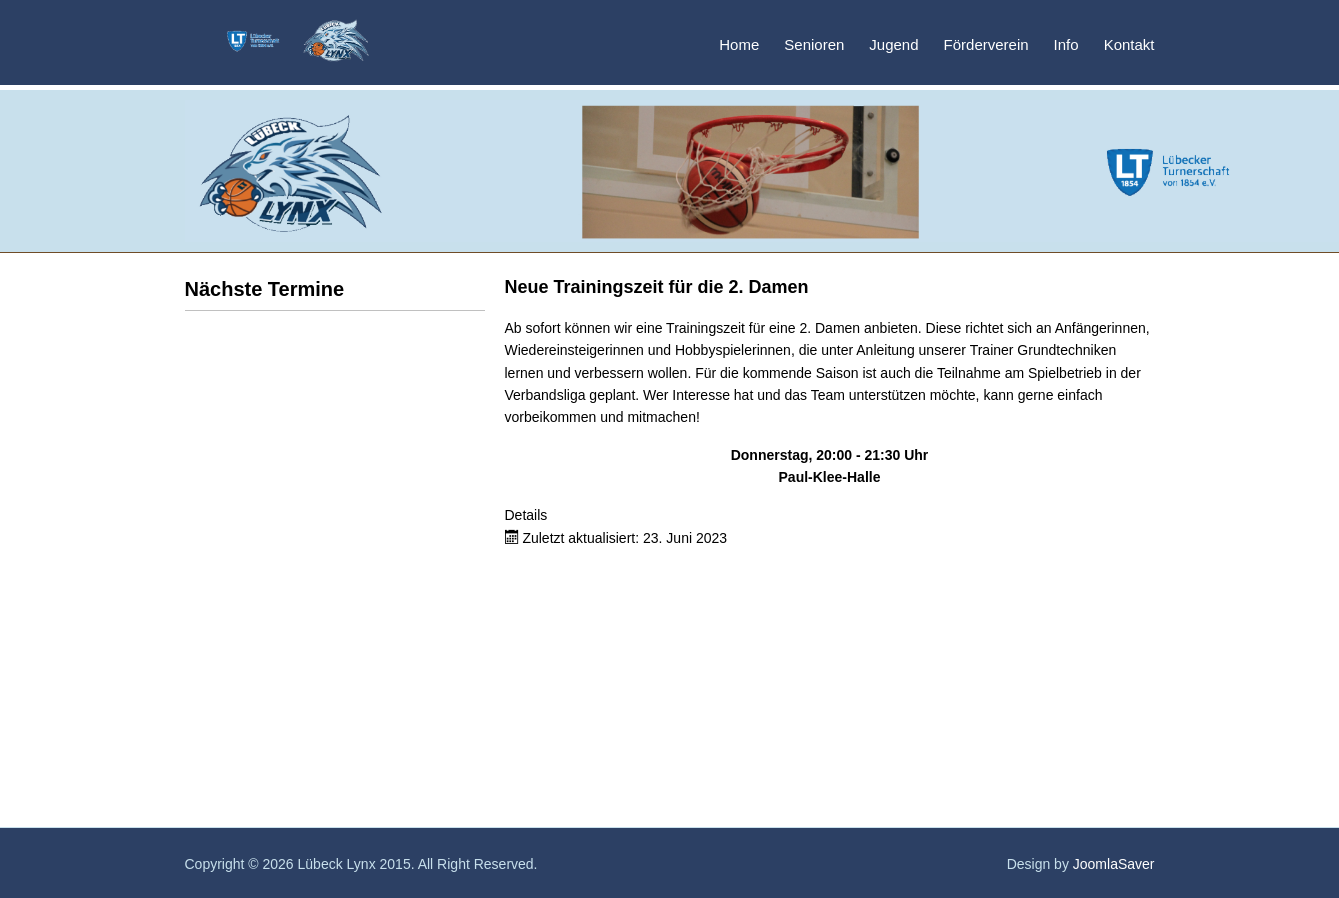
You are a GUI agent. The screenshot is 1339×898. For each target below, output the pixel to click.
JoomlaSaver (1114, 864)
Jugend (893, 44)
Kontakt (1129, 44)
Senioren (814, 44)
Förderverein (986, 44)
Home (739, 44)
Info (1066, 44)
